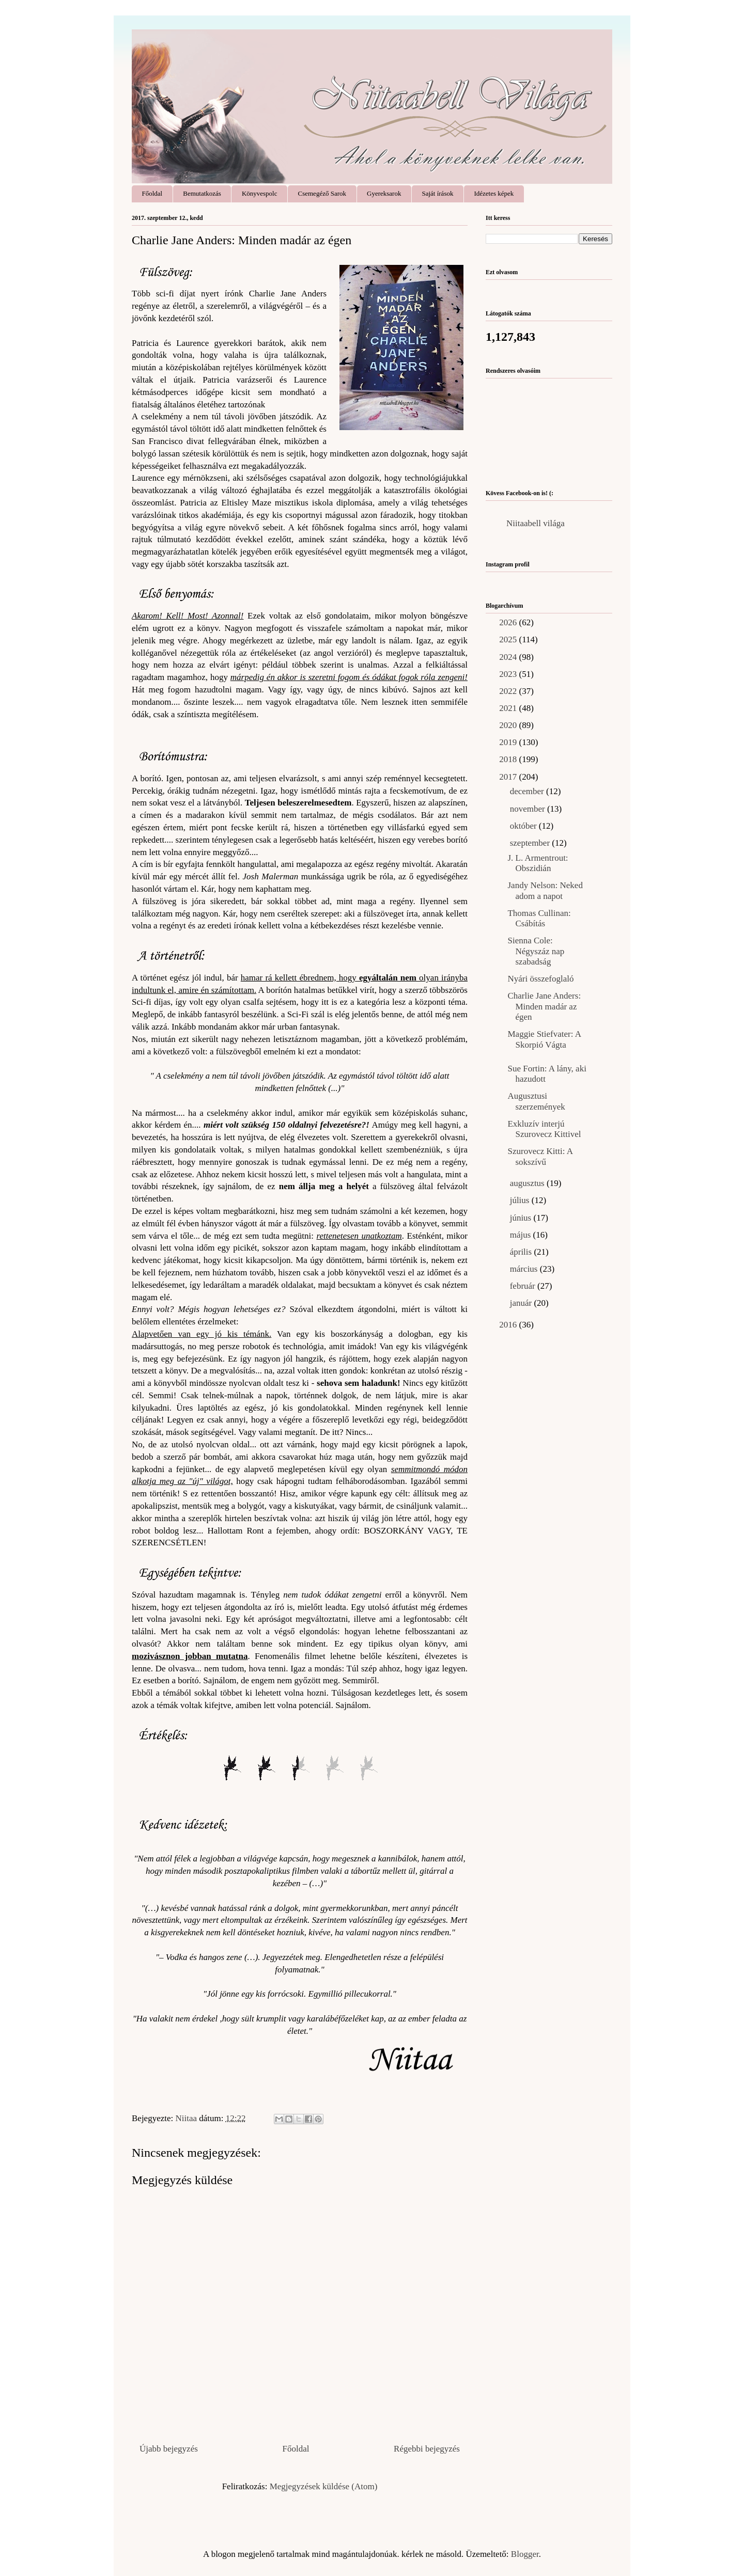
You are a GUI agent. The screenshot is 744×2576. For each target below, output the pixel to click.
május (521, 1235)
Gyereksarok (384, 193)
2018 (509, 759)
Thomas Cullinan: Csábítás (538, 918)
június (522, 1218)
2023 (509, 674)
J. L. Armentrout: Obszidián (537, 863)
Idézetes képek (494, 193)
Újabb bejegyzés (169, 2449)
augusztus (528, 1183)
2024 (509, 657)
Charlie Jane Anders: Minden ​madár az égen (544, 1006)
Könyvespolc (259, 193)
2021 (509, 708)
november (528, 809)
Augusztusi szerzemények (536, 1101)
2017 (509, 777)
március (525, 1269)
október (524, 826)
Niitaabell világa (535, 523)
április (522, 1252)
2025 (509, 639)
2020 (509, 725)
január (522, 1303)
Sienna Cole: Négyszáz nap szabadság (535, 951)
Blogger (525, 2554)
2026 (509, 622)
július (521, 1200)
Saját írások (437, 193)
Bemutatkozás (202, 193)
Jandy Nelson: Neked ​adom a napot (546, 890)
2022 (509, 691)
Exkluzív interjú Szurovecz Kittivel (544, 1129)
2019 (509, 742)
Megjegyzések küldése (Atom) (324, 2486)
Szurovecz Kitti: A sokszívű (539, 1156)
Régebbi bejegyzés (427, 2449)
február (523, 1286)
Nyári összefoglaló (540, 979)
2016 (509, 1325)
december (528, 791)
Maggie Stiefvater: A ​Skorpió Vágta (545, 1039)
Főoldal (152, 193)
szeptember (531, 843)
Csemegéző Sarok (322, 193)
